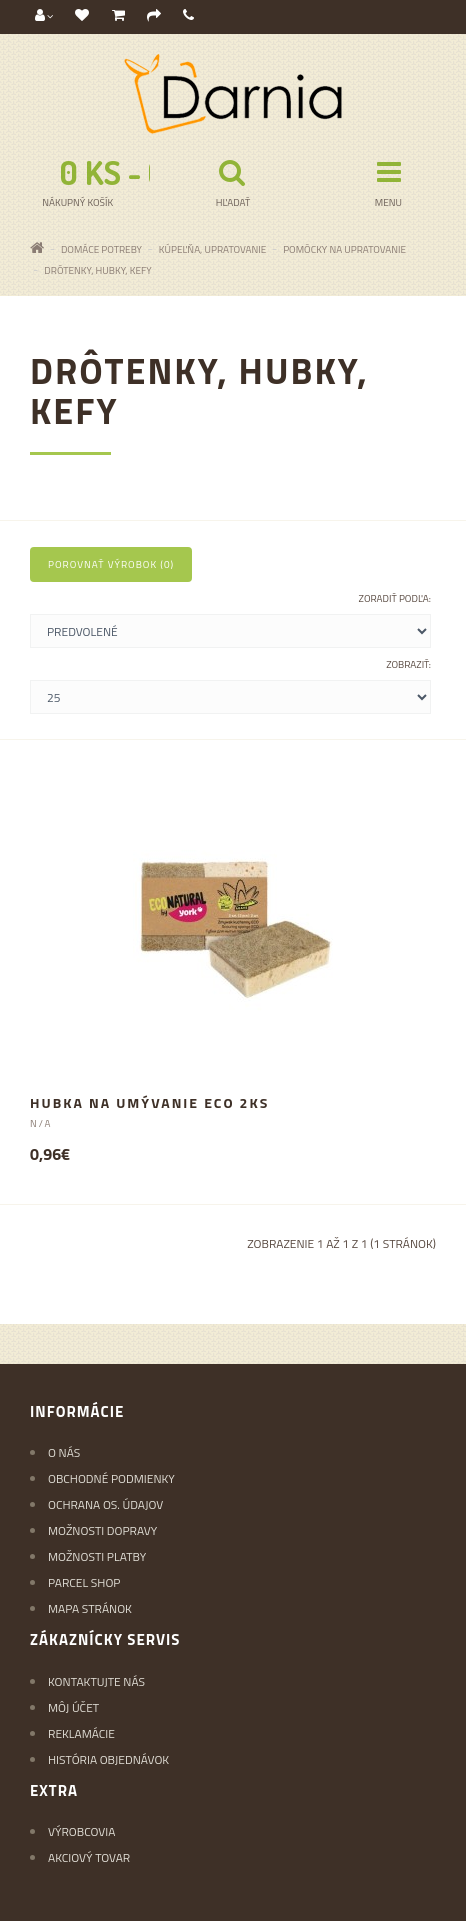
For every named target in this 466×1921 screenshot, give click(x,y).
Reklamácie (81, 1733)
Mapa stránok (90, 1608)
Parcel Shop (84, 1582)
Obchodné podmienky (111, 1478)
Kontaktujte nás (96, 1681)
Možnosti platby (97, 1556)
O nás (64, 1452)
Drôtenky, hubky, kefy (97, 270)
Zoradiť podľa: (395, 598)
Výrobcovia (81, 1831)
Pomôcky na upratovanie (344, 249)
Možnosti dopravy (102, 1530)
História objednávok (108, 1759)
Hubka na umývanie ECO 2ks (149, 1102)
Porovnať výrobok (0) (111, 564)
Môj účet (73, 1707)
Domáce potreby (101, 249)
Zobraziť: (408, 664)
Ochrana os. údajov (105, 1504)
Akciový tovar (89, 1857)
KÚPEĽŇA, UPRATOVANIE (212, 249)
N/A (41, 1123)
